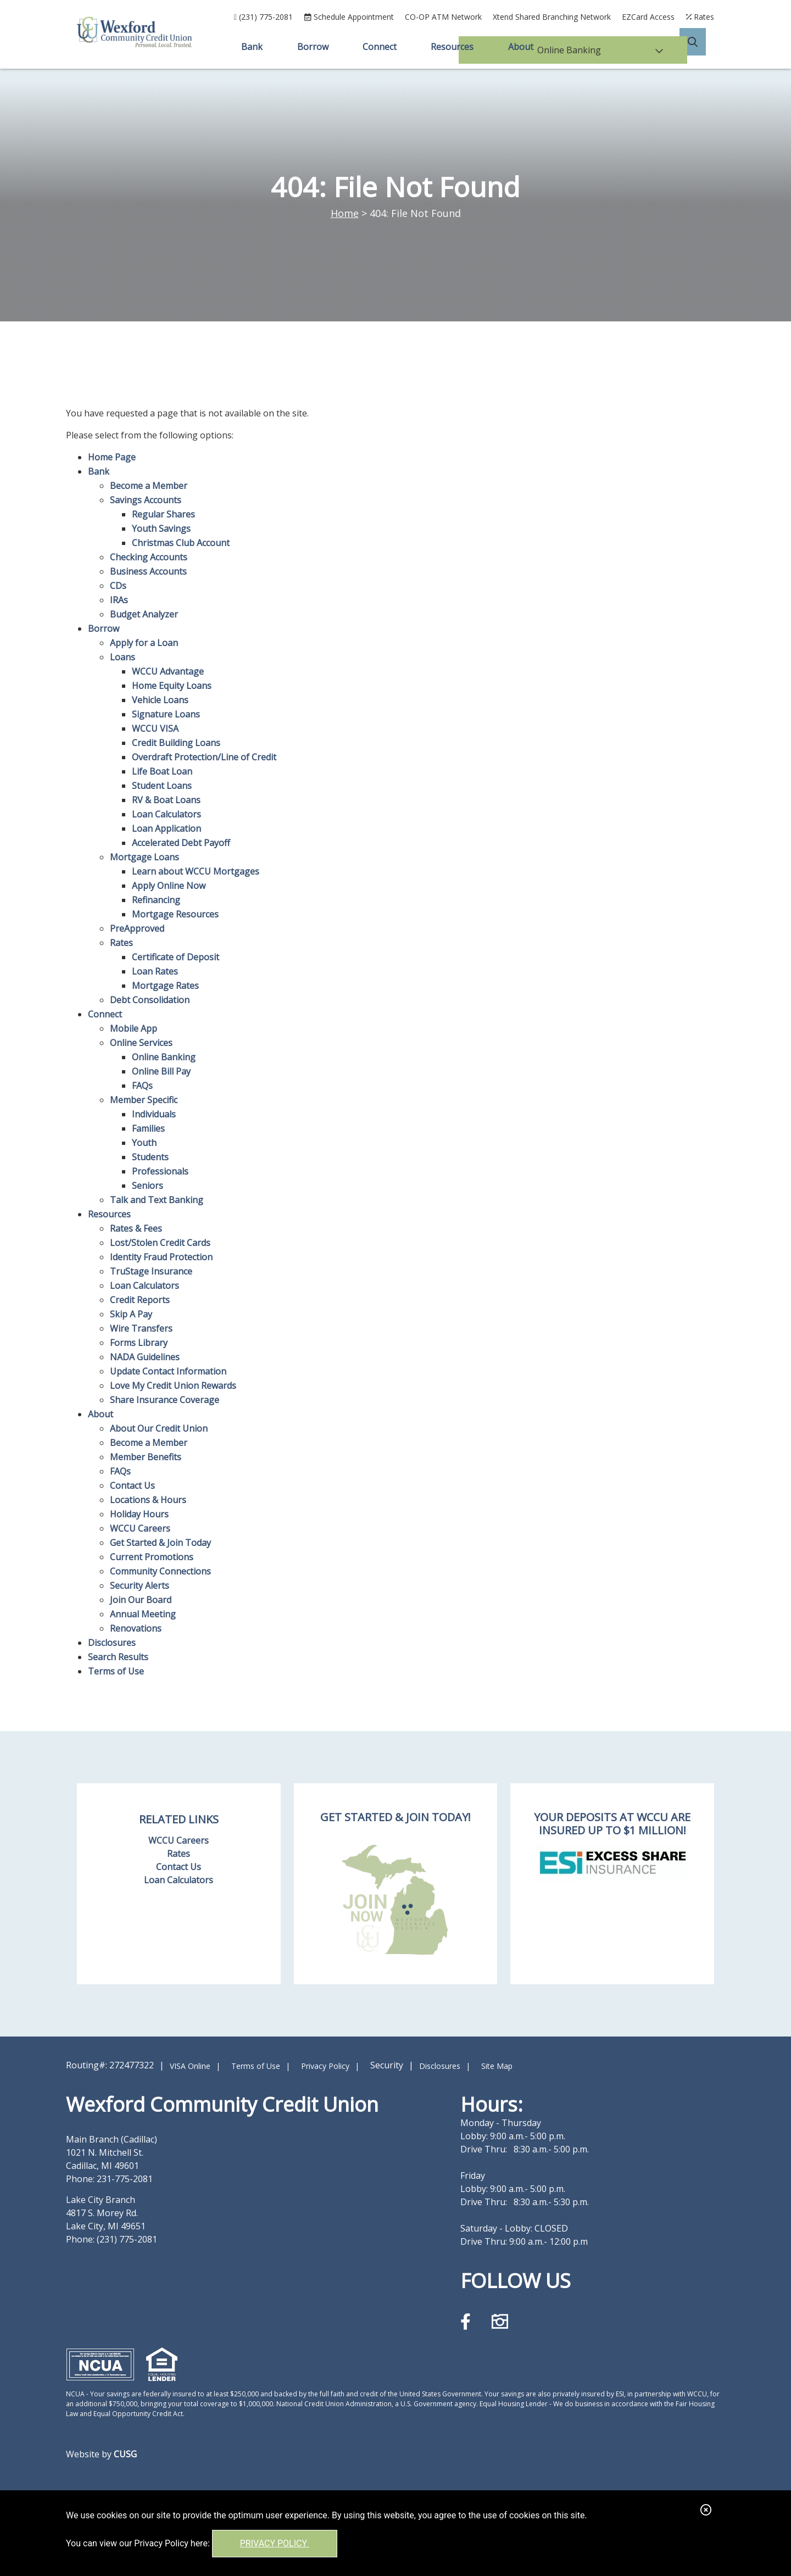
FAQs (142, 1086)
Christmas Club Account (181, 543)
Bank (98, 471)
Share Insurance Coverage (164, 1400)
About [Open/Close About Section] (522, 47)
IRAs (119, 600)
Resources (109, 1214)
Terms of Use (116, 1671)
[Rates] (700, 17)
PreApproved (137, 928)
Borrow (103, 628)
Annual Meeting (143, 1614)
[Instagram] (500, 2321)
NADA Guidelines (145, 1357)
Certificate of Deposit (175, 957)
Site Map (497, 2066)
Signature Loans (166, 714)
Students (150, 1157)
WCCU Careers (140, 1528)
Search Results (118, 1657)
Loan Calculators (166, 814)
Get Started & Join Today (160, 1543)
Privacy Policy (274, 2543)
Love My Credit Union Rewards (173, 1385)
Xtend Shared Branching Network (552, 17)
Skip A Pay (131, 1314)
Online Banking (164, 1057)
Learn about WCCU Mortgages (195, 871)
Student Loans (162, 786)
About (100, 1414)
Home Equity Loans (171, 686)
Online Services (141, 1043)
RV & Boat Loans (166, 800)
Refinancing (156, 900)
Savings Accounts (145, 500)
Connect (105, 1014)
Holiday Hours (139, 1514)
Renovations (135, 1628)
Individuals (154, 1114)
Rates (121, 943)
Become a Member (148, 486)
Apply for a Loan (144, 643)
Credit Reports (140, 1300)
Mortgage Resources (175, 914)
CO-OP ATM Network (443, 17)
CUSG (125, 2454)
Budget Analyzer (144, 614)
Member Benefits (145, 1457)
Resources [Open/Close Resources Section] (453, 47)
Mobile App (133, 1028)
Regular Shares (163, 514)
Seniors (147, 1185)
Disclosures (112, 1643)
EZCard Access (648, 17)
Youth (144, 1143)
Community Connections (160, 1571)
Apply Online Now (168, 886)
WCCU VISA (155, 728)
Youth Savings (161, 528)
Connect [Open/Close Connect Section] (380, 47)
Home (345, 213)
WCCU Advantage (168, 671)
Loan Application (166, 828)
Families (148, 1128)
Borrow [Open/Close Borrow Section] (311, 47)
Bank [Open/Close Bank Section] (250, 47)
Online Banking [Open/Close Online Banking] (618, 47)
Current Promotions (151, 1557)
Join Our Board (140, 1600)
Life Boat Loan (162, 771)
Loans (122, 657)
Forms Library (139, 1343)
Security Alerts (139, 1585)
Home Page (112, 457)
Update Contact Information (168, 1371)
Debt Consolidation (150, 1000)
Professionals (160, 1171)
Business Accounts (148, 571)
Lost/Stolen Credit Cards (160, 1243)
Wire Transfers (141, 1328)
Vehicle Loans (160, 700)
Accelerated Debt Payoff (181, 843)
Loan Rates (155, 971)
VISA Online (190, 2066)
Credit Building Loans (176, 743)
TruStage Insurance (151, 1271)
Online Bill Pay (161, 1071)
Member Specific (143, 1100)
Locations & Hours (148, 1500)
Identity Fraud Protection (161, 1257)
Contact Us (132, 1485)
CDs (118, 586)
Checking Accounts (148, 557)
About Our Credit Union (159, 1428)
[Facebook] (467, 2321)
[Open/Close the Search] (701, 46)
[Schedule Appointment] (349, 17)
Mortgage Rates (165, 986)
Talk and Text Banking (156, 1200)
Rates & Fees (136, 1228)
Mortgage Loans (144, 857)
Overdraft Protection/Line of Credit (204, 757)
